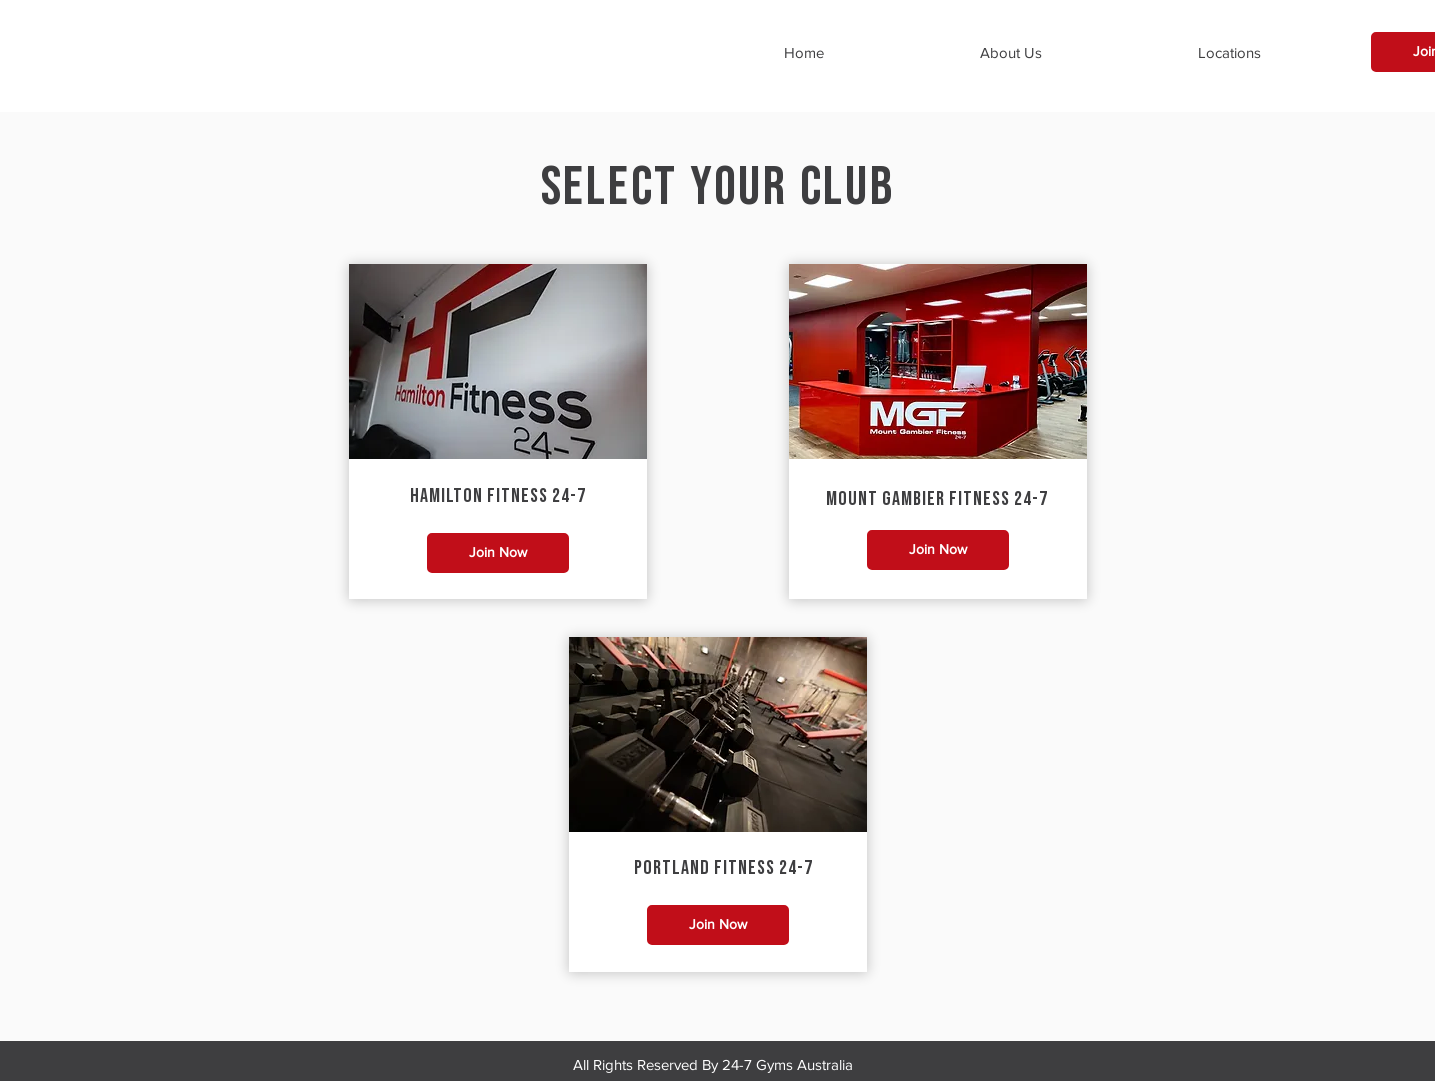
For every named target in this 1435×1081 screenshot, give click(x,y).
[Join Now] (498, 553)
